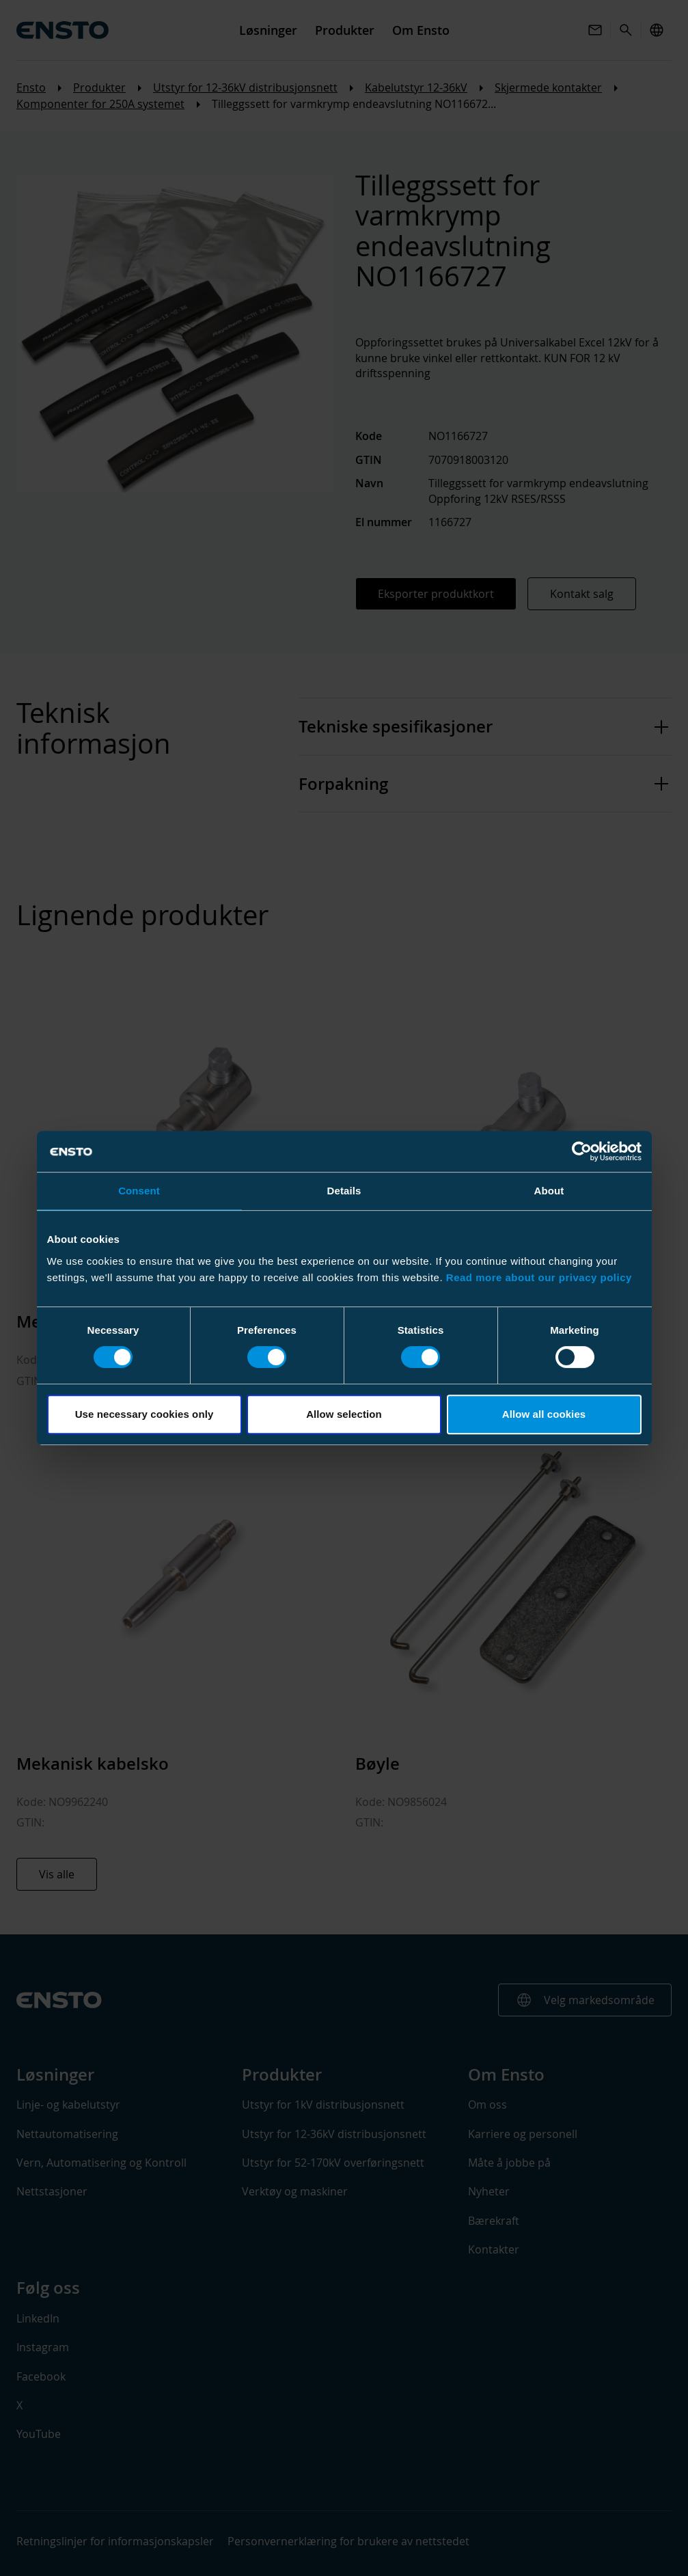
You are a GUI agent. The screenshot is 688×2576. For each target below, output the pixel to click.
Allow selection (344, 1414)
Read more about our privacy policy (539, 1277)
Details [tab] (344, 1190)
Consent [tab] (139, 1190)
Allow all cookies (544, 1414)
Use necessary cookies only (144, 1414)
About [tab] (549, 1190)
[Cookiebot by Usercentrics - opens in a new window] (582, 1151)
